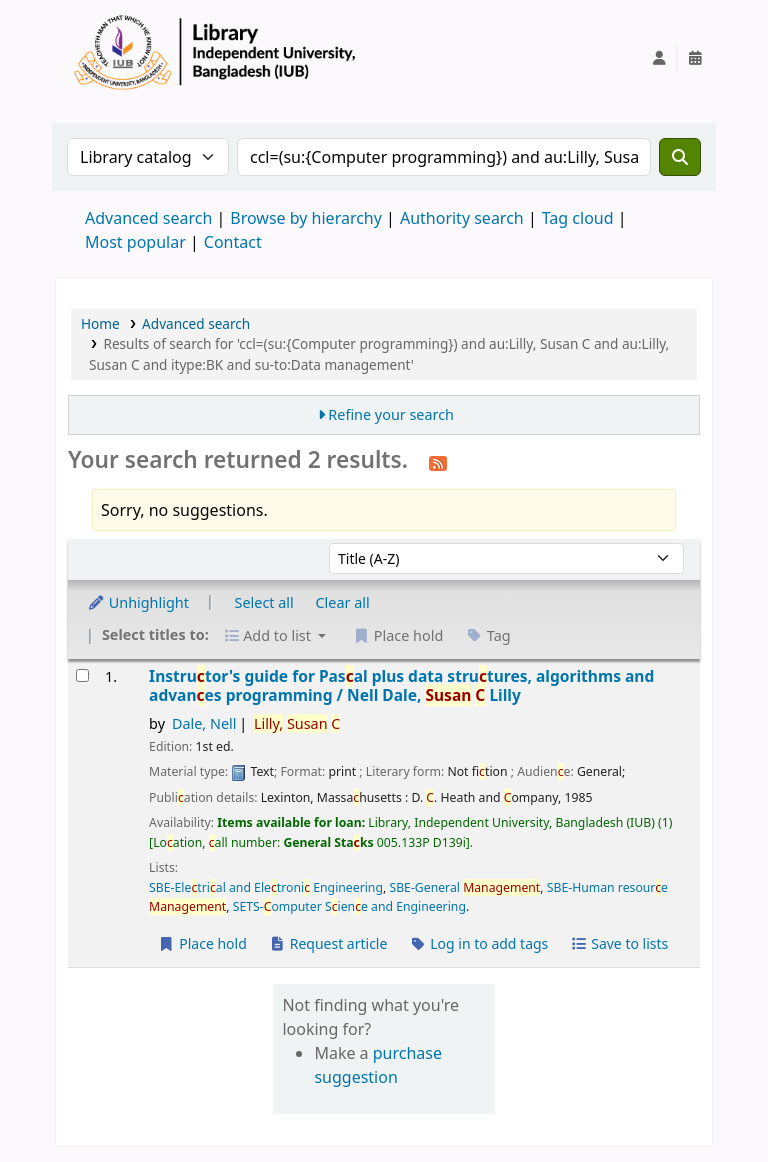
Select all (264, 602)
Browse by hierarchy (306, 218)
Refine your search (391, 414)
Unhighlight (138, 602)
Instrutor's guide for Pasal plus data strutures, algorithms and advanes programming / (401, 686)
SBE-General (464, 887)
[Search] (680, 157)
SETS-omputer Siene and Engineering (349, 906)
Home (100, 323)
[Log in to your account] (659, 58)
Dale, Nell (204, 723)
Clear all (343, 602)
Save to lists (619, 943)
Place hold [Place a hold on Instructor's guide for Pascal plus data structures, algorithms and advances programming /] (202, 943)
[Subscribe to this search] (438, 462)
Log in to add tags (478, 943)
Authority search (462, 218)
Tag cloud (578, 218)
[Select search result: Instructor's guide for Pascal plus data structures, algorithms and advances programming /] (82, 675)
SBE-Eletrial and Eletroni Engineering (266, 887)
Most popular (135, 242)
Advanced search (148, 218)
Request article (328, 943)
